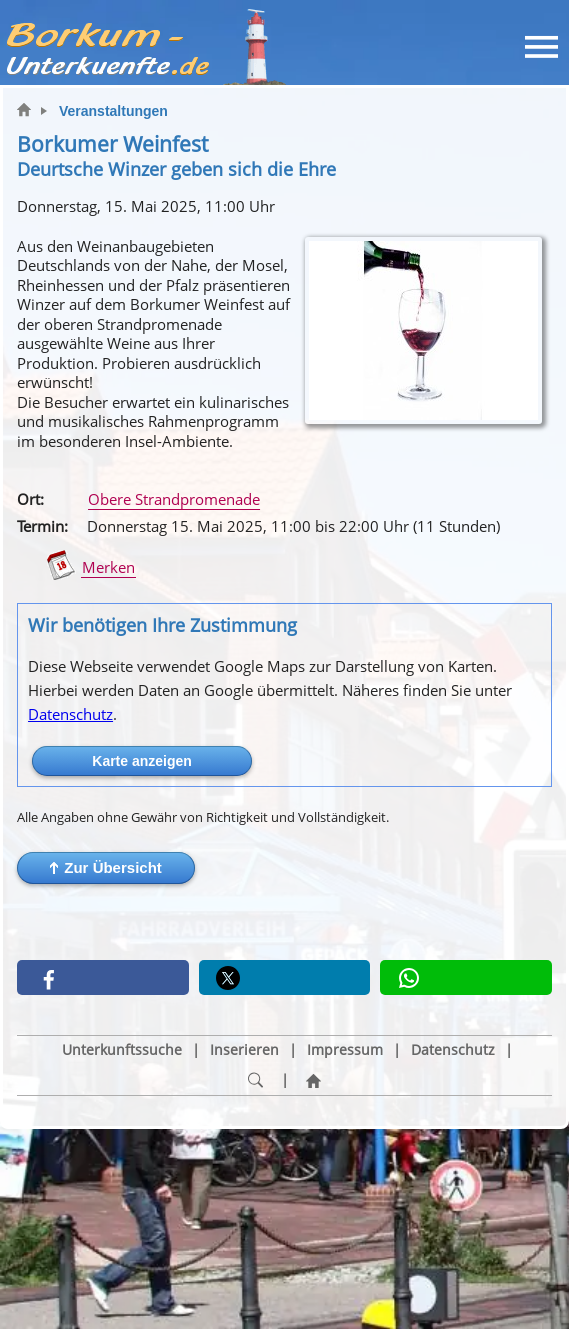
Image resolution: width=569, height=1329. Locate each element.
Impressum (345, 1050)
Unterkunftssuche (122, 1050)
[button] (106, 868)
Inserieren (244, 1050)
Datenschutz (70, 714)
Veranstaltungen (113, 111)
